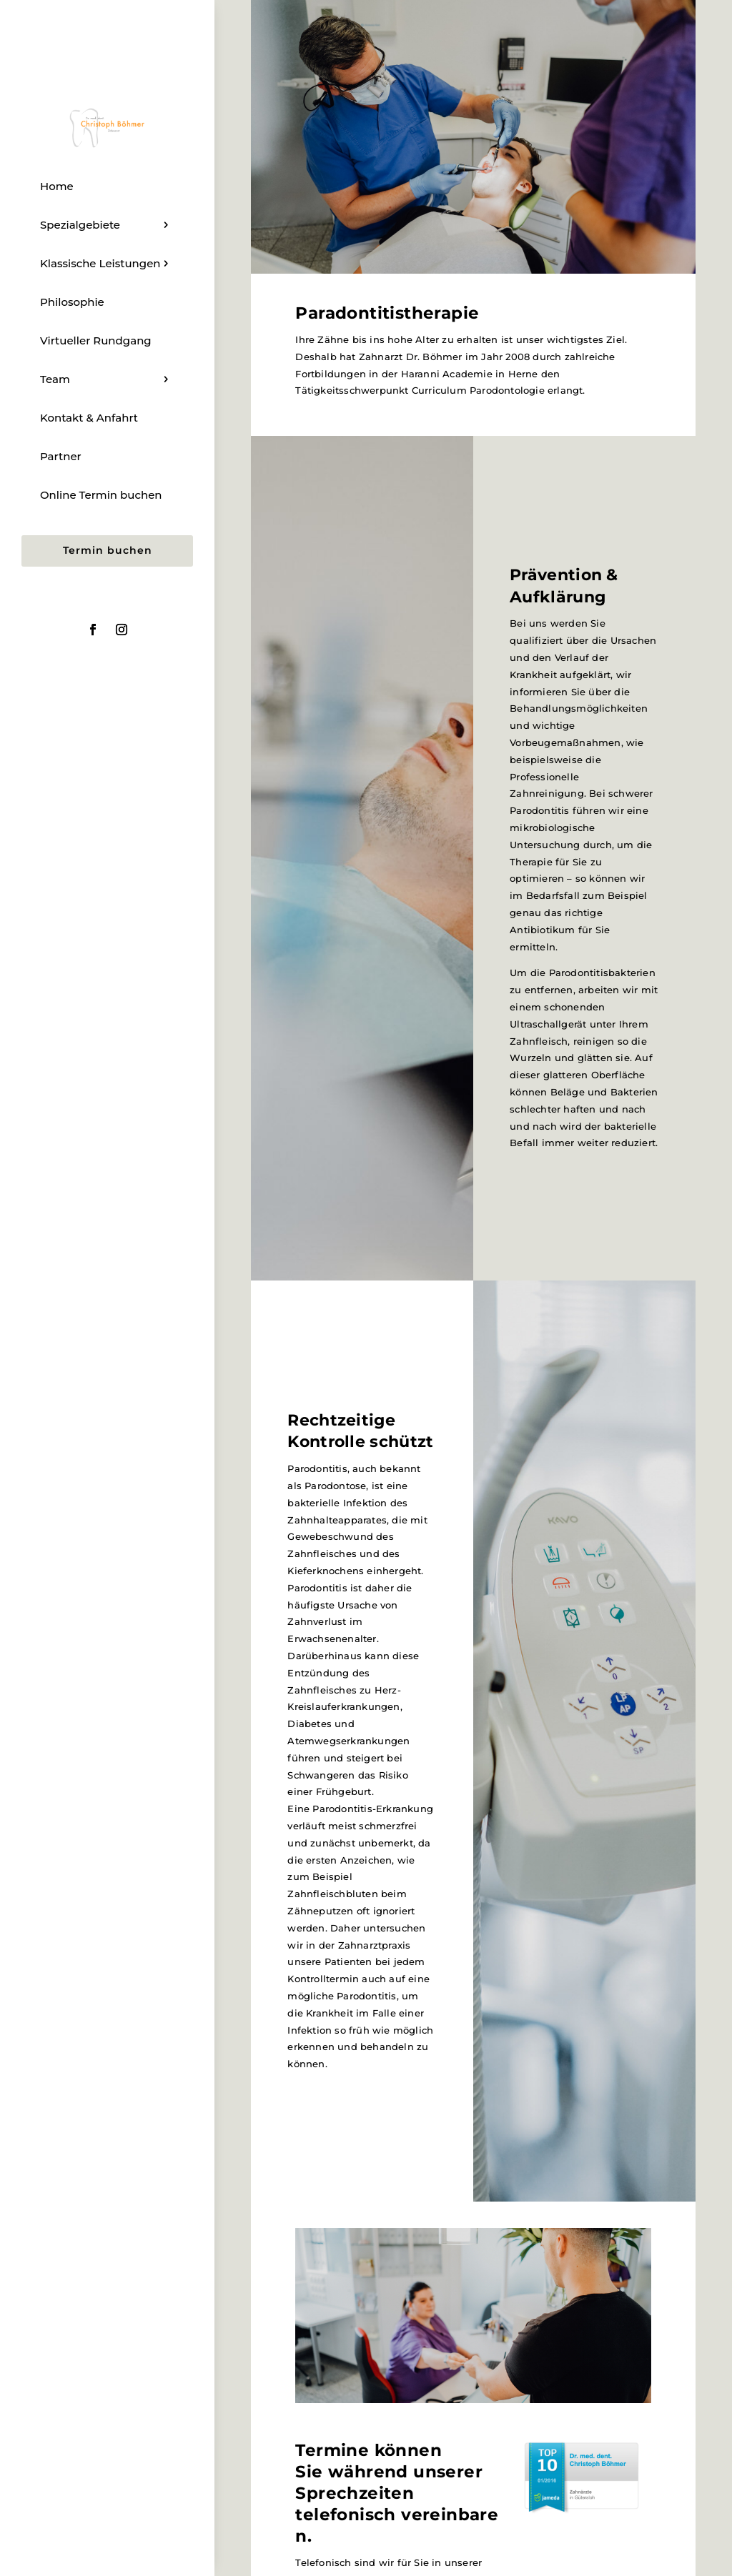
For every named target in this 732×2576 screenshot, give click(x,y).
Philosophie (72, 302)
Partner (60, 456)
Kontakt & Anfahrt (89, 417)
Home (57, 186)
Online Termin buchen (101, 495)
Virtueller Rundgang (96, 340)
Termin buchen (107, 550)
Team (55, 379)
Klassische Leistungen (100, 263)
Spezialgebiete (80, 225)
